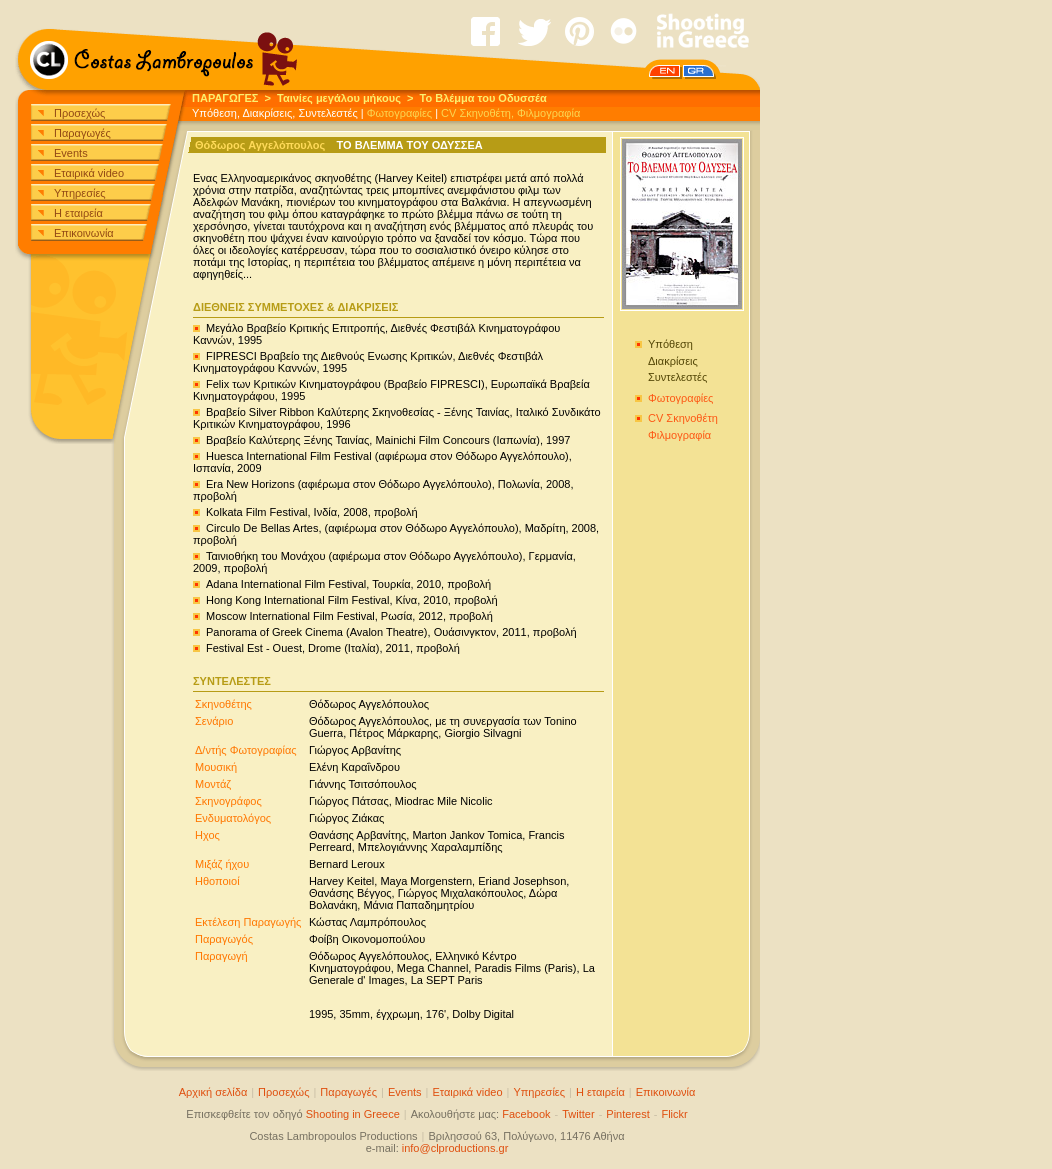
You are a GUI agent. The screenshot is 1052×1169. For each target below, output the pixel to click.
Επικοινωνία (84, 233)
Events (71, 153)
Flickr (674, 1114)
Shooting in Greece (353, 1114)
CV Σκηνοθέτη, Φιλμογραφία (510, 113)
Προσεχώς (79, 113)
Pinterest (627, 1114)
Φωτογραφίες (399, 113)
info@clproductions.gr (455, 1148)
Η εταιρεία (78, 213)
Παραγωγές (82, 133)
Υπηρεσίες (80, 193)
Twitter (578, 1114)
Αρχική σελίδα (213, 1092)
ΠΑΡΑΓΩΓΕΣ (225, 98)
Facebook (526, 1114)
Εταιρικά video (89, 173)
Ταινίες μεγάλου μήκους (339, 98)
